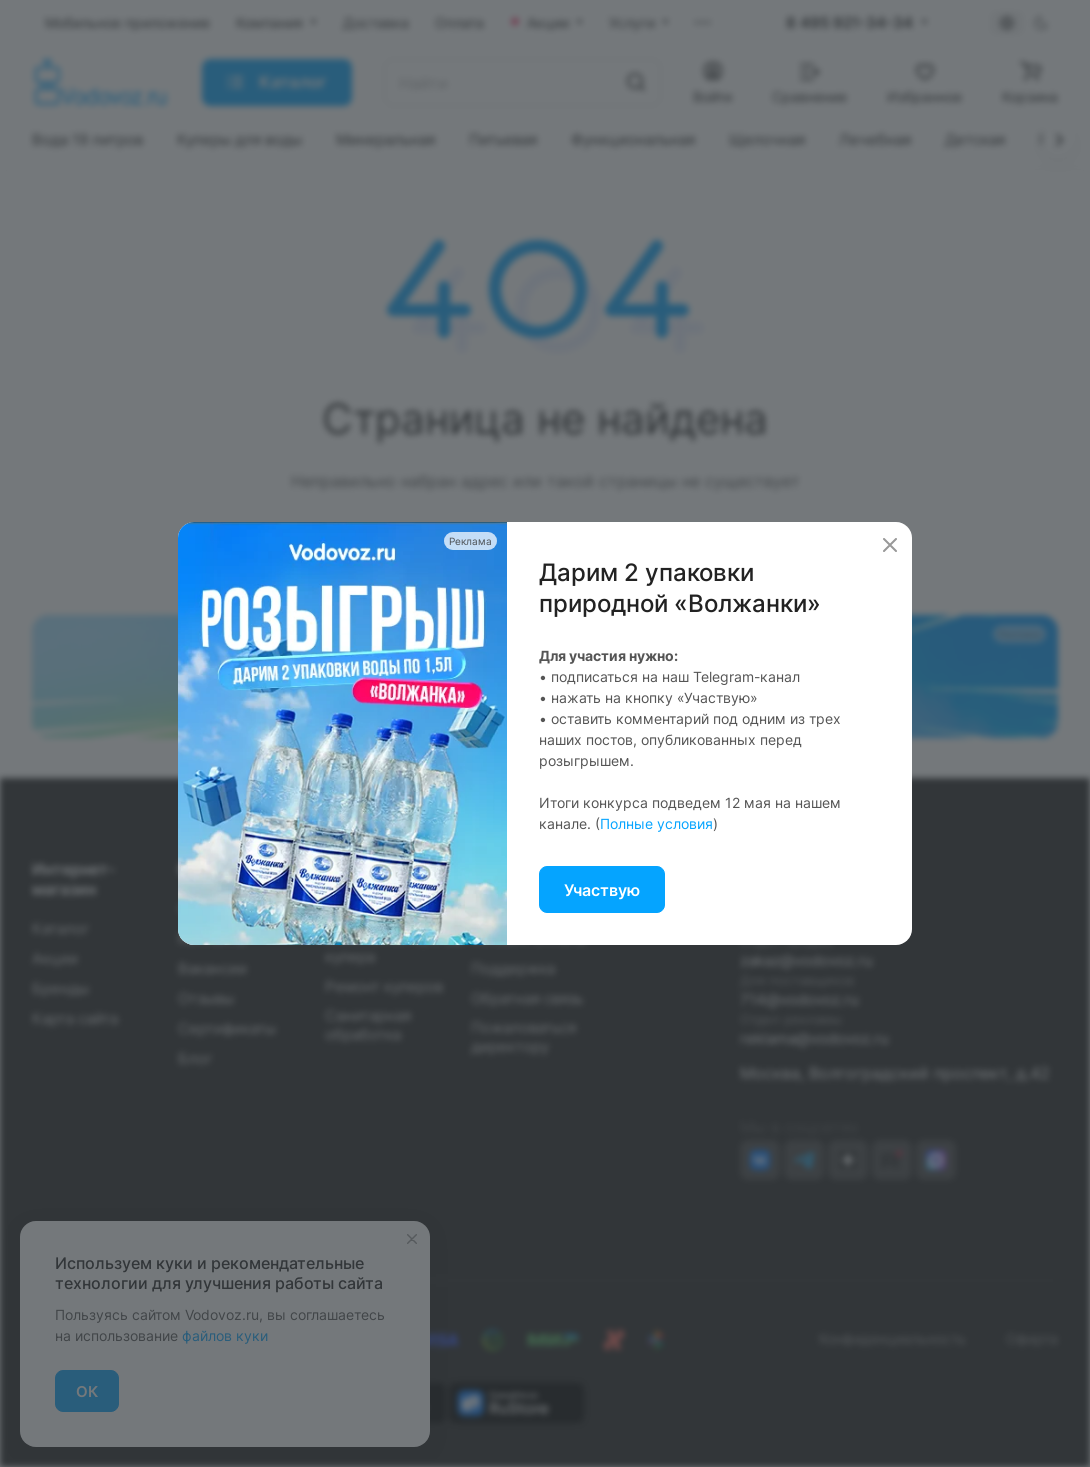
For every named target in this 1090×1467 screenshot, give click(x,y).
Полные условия (656, 823)
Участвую (602, 890)
